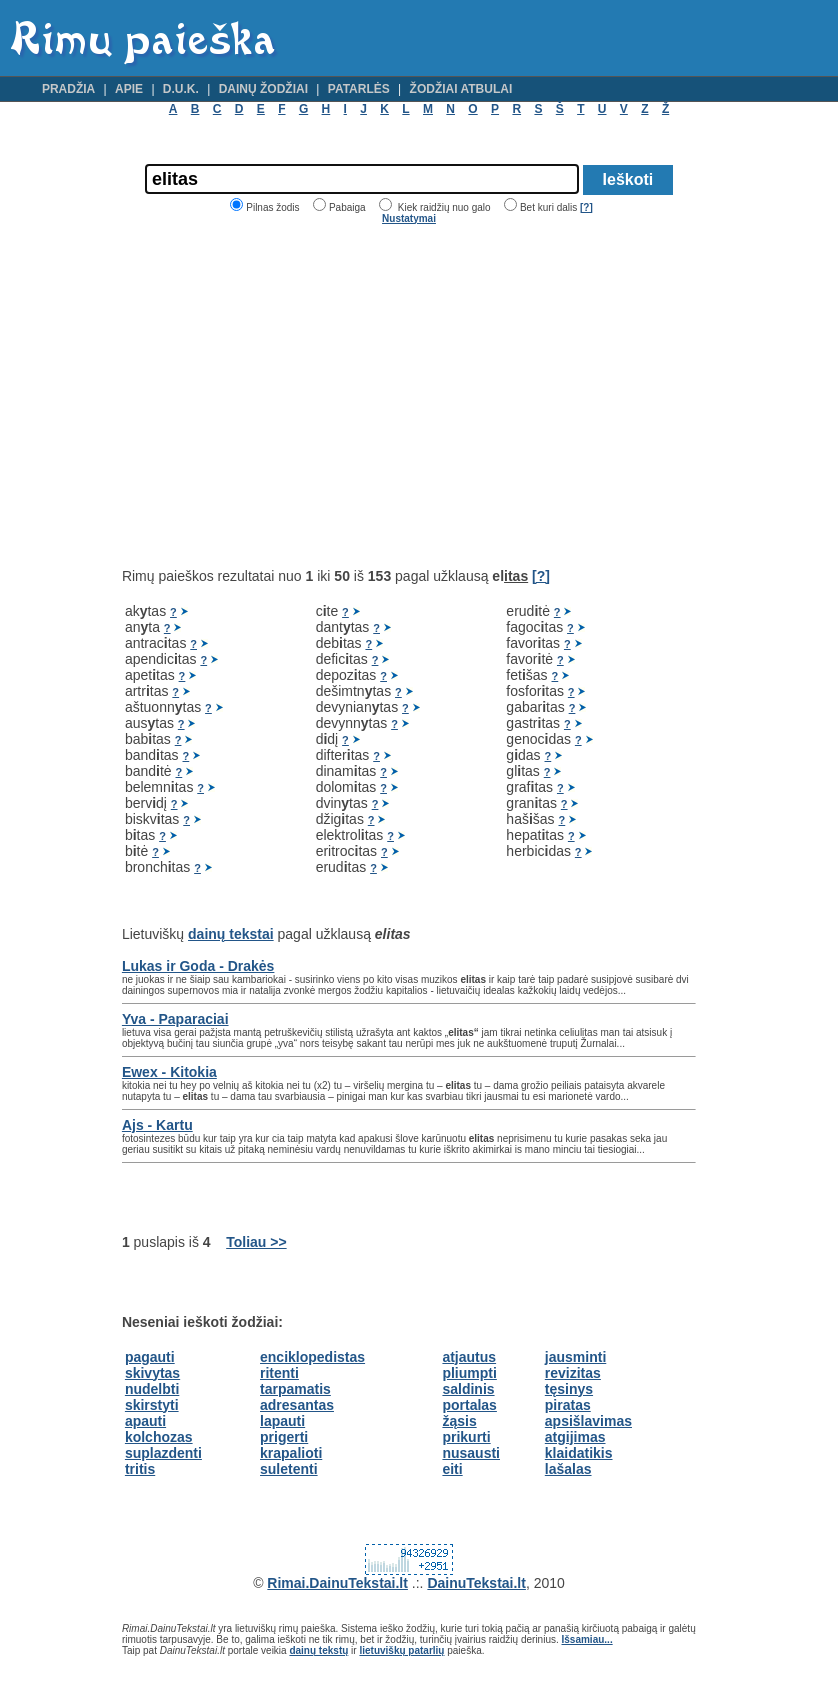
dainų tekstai (231, 934)
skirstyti (152, 1405)
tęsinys (569, 1389)
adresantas (297, 1405)
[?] (586, 207)
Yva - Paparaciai (175, 1019)
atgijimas (575, 1437)
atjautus (469, 1357)
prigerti (284, 1437)
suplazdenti (163, 1453)
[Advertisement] (290, 396)
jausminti (575, 1357)
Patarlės (359, 89)
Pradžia (68, 89)
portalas (469, 1405)
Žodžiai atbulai (461, 89)
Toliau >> (256, 1242)
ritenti (279, 1373)
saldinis (468, 1389)
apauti (145, 1421)
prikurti (466, 1437)
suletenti (289, 1469)
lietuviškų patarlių (401, 1650)
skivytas (152, 1373)
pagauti (150, 1357)
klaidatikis (579, 1453)
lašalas (568, 1469)
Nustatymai (409, 218)
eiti (452, 1469)
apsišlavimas (588, 1421)
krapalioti (291, 1453)
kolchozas (159, 1437)
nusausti (471, 1453)
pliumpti (469, 1373)
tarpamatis (295, 1389)
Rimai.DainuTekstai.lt (337, 1583)
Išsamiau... (587, 1639)
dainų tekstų (318, 1650)
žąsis (459, 1421)
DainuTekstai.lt (476, 1583)
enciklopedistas (312, 1357)
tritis (140, 1469)
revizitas (573, 1373)
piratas (568, 1405)
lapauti (282, 1421)
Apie (129, 89)
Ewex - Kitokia (169, 1072)
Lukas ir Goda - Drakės (198, 966)
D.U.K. (181, 89)
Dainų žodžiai (263, 89)
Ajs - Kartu (157, 1125)
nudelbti (152, 1389)
